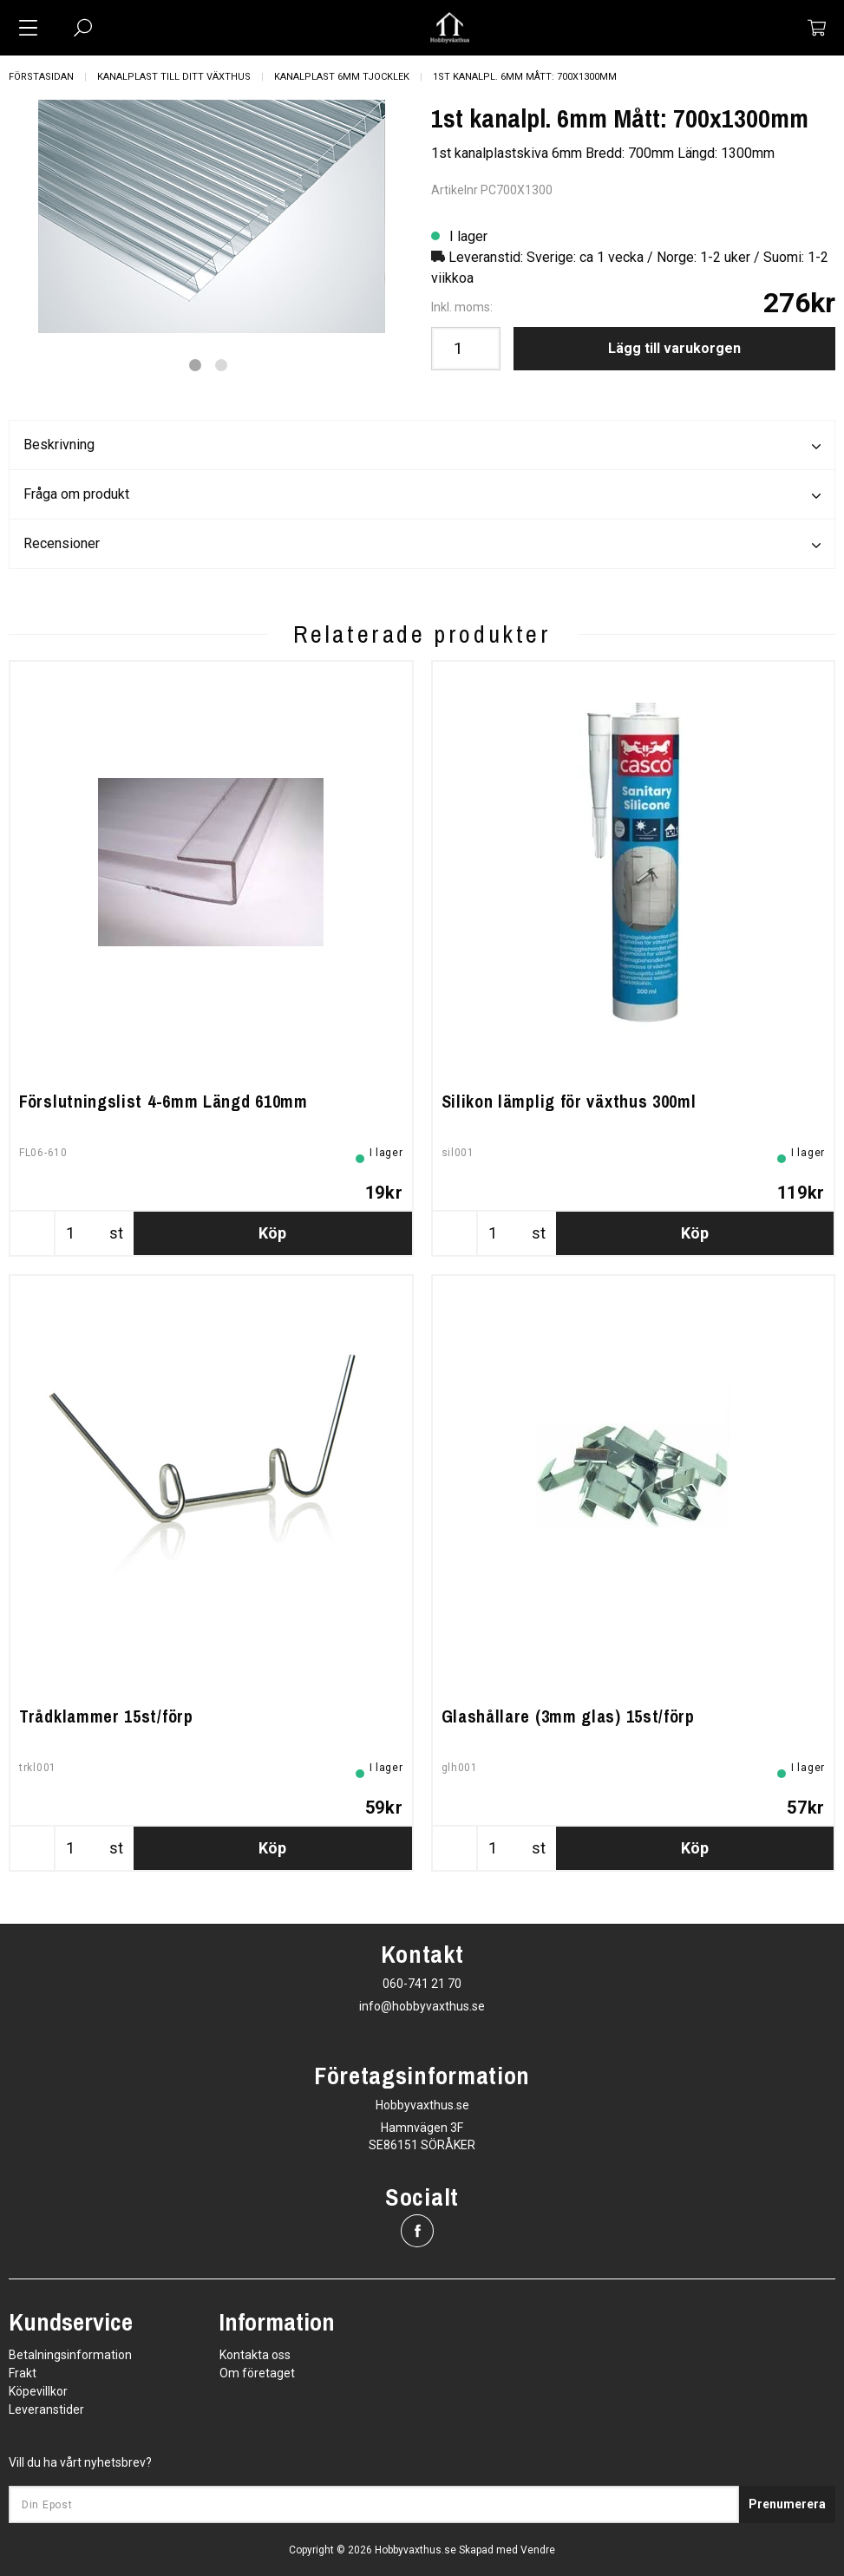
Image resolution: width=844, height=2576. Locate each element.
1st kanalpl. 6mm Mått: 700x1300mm (525, 76)
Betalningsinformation (70, 2355)
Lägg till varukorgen (674, 348)
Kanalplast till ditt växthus (174, 76)
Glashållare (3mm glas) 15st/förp (568, 1716)
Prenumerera (787, 2504)
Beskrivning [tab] (422, 445)
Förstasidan (41, 76)
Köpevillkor (38, 2391)
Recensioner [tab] (422, 544)
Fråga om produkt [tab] (422, 495)
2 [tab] (221, 365)
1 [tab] (195, 365)
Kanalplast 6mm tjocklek (341, 76)
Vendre (537, 2550)
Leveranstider (46, 2409)
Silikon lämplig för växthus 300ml (569, 1101)
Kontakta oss (255, 2355)
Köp (272, 1233)
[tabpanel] (211, 216)
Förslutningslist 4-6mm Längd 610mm (163, 1101)
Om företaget (257, 2373)
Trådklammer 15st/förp (106, 1716)
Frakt (22, 2373)
